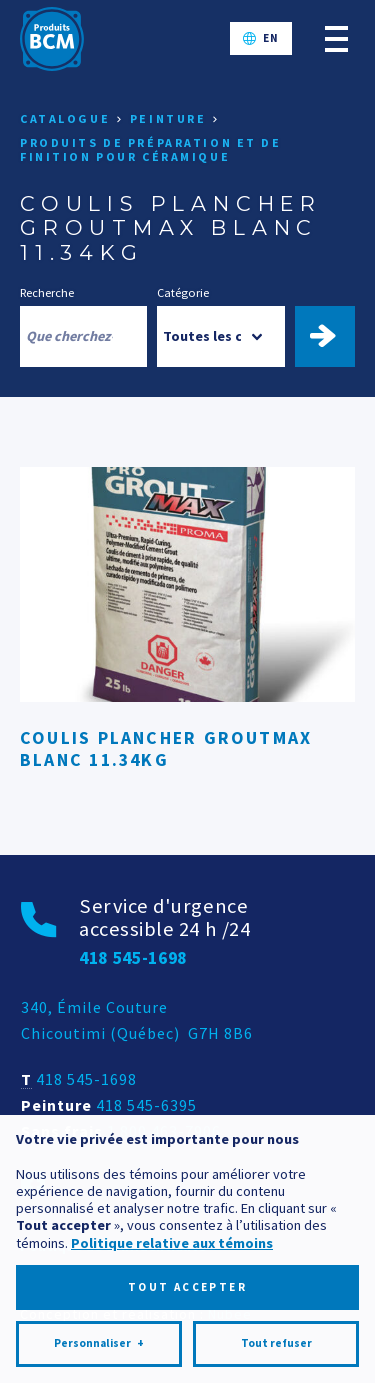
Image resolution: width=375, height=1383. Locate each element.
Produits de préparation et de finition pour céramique (151, 149)
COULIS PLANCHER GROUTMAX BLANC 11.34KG (166, 748)
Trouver (333, 336)
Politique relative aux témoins (172, 1181)
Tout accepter (187, 1225)
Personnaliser (99, 1281)
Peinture (168, 118)
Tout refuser (276, 1281)
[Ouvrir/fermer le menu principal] (336, 38)
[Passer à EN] (261, 38)
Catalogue (65, 118)
